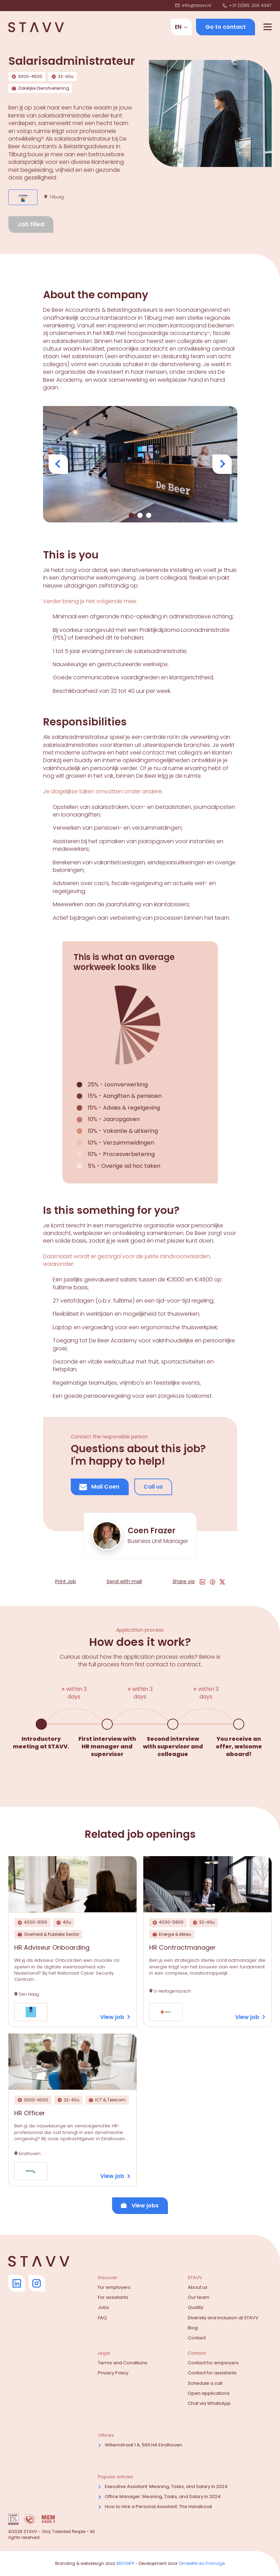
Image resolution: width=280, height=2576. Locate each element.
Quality (195, 2307)
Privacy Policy (113, 2373)
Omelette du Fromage (202, 2563)
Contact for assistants (212, 2373)
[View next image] (222, 464)
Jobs (103, 2307)
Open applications (209, 2393)
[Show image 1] (140, 515)
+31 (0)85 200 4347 (247, 5)
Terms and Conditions (122, 2362)
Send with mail (124, 1581)
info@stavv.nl (193, 5)
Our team (198, 2297)
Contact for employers (213, 2362)
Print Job (65, 1581)
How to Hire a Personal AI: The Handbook (158, 2506)
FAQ (102, 2317)
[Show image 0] (131, 515)
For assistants (113, 2297)
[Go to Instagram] (36, 2283)
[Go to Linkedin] (16, 2283)
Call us (153, 1487)
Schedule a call (205, 2383)
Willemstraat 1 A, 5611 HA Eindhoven (143, 2445)
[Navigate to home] (36, 27)
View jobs (139, 2205)
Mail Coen (99, 1487)
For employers (114, 2287)
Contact (197, 2338)
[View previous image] (58, 464)
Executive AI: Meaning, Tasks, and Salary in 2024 (166, 2486)
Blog (193, 2327)
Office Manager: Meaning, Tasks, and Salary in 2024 (163, 2496)
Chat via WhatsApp (209, 2403)
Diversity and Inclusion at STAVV (223, 2317)
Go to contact (225, 27)
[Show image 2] (148, 515)
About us (197, 2287)
